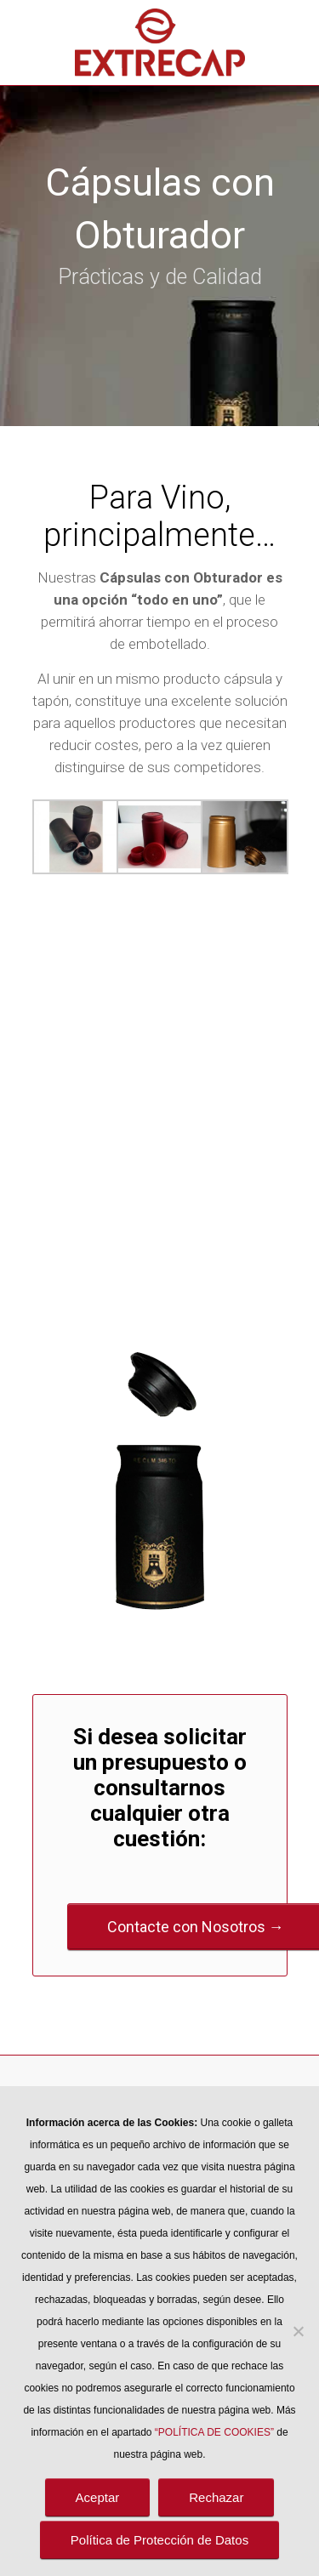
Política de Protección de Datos (159, 2540)
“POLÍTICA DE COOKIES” (214, 2432)
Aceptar (98, 2497)
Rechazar (216, 2497)
